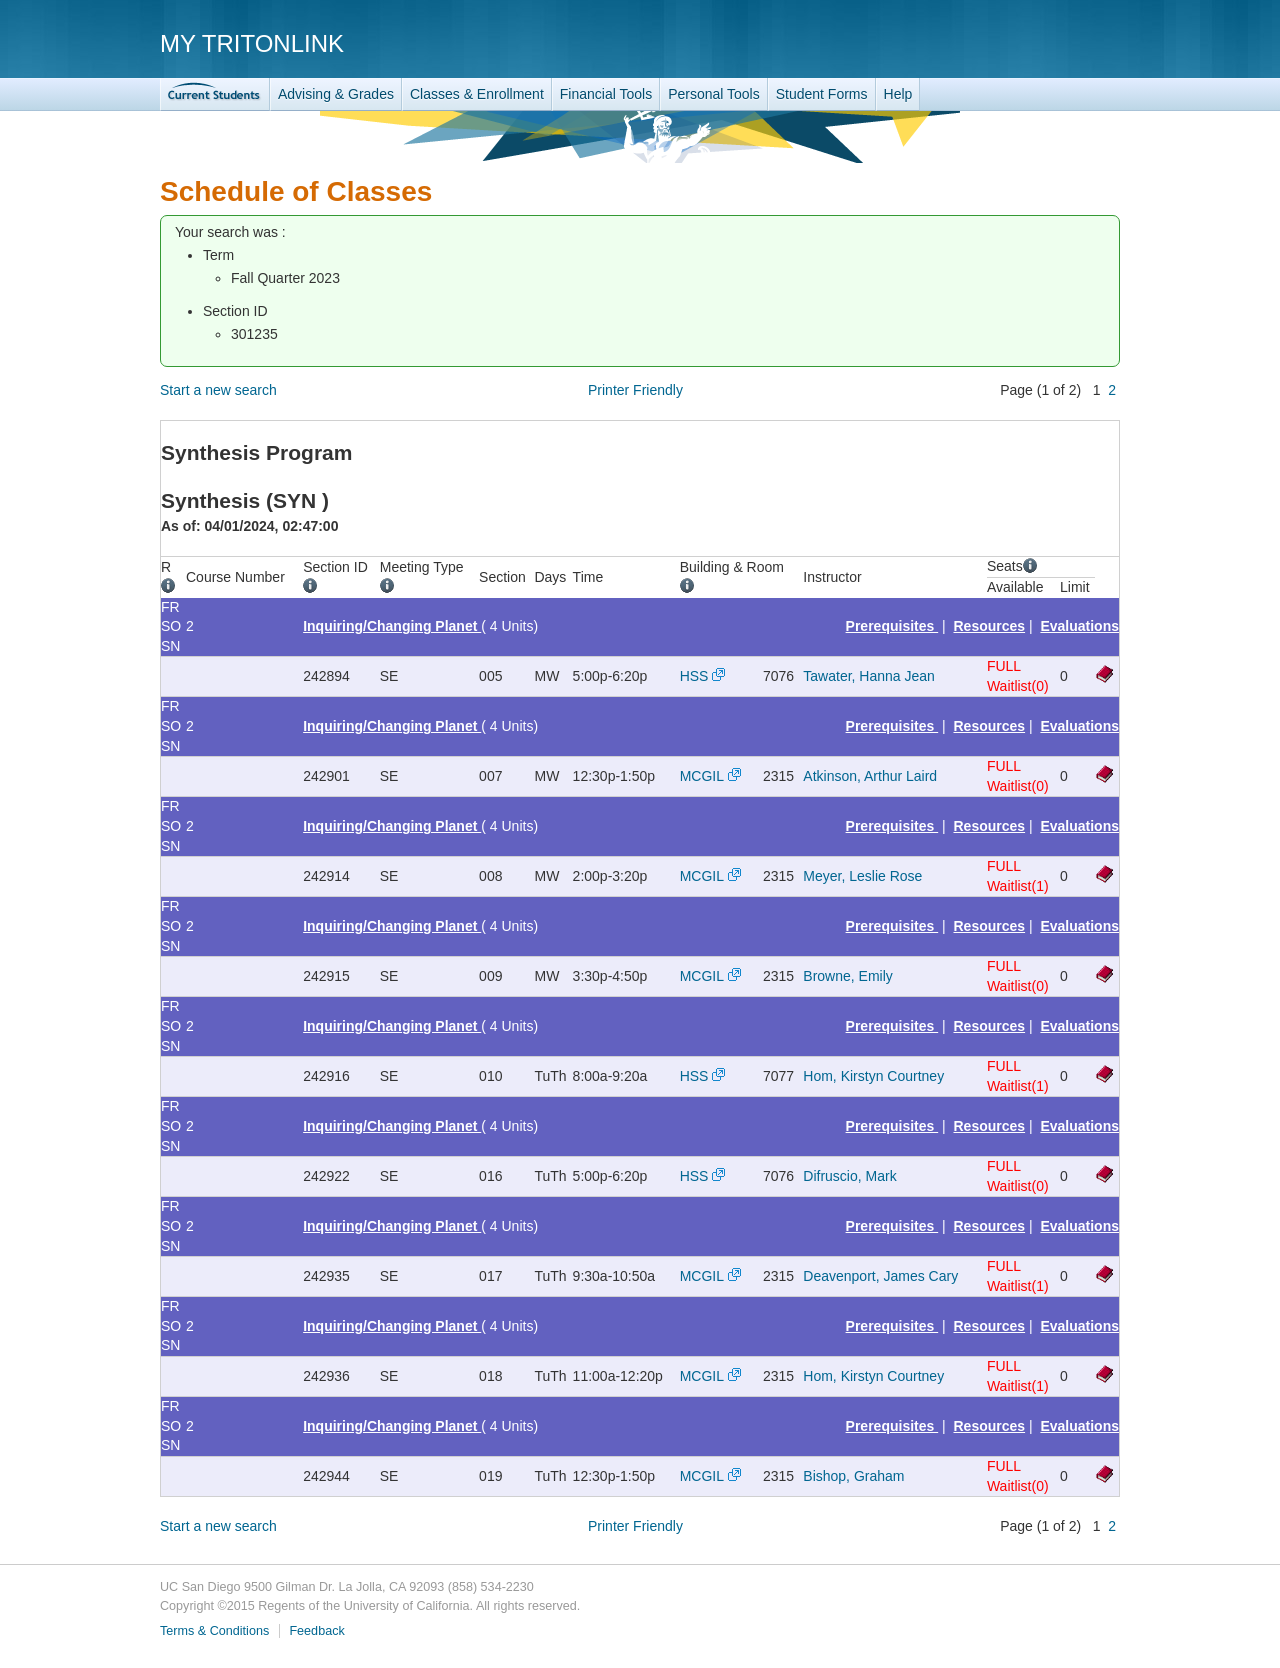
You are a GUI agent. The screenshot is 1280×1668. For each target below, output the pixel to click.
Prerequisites (892, 626)
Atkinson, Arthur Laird (870, 776)
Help (898, 94)
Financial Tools (606, 94)
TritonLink (215, 94)
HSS (694, 676)
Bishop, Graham (853, 1476)
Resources (990, 626)
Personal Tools (714, 94)
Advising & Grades (336, 94)
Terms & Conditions (214, 1631)
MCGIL (702, 776)
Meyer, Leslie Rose (862, 876)
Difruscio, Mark (849, 1176)
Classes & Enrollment (477, 94)
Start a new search (218, 390)
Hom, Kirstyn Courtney (873, 1076)
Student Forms (822, 94)
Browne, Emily (847, 976)
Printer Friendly (635, 390)
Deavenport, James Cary (880, 1276)
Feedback (316, 1631)
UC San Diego (1005, 42)
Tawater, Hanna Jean (869, 676)
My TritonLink (252, 43)
